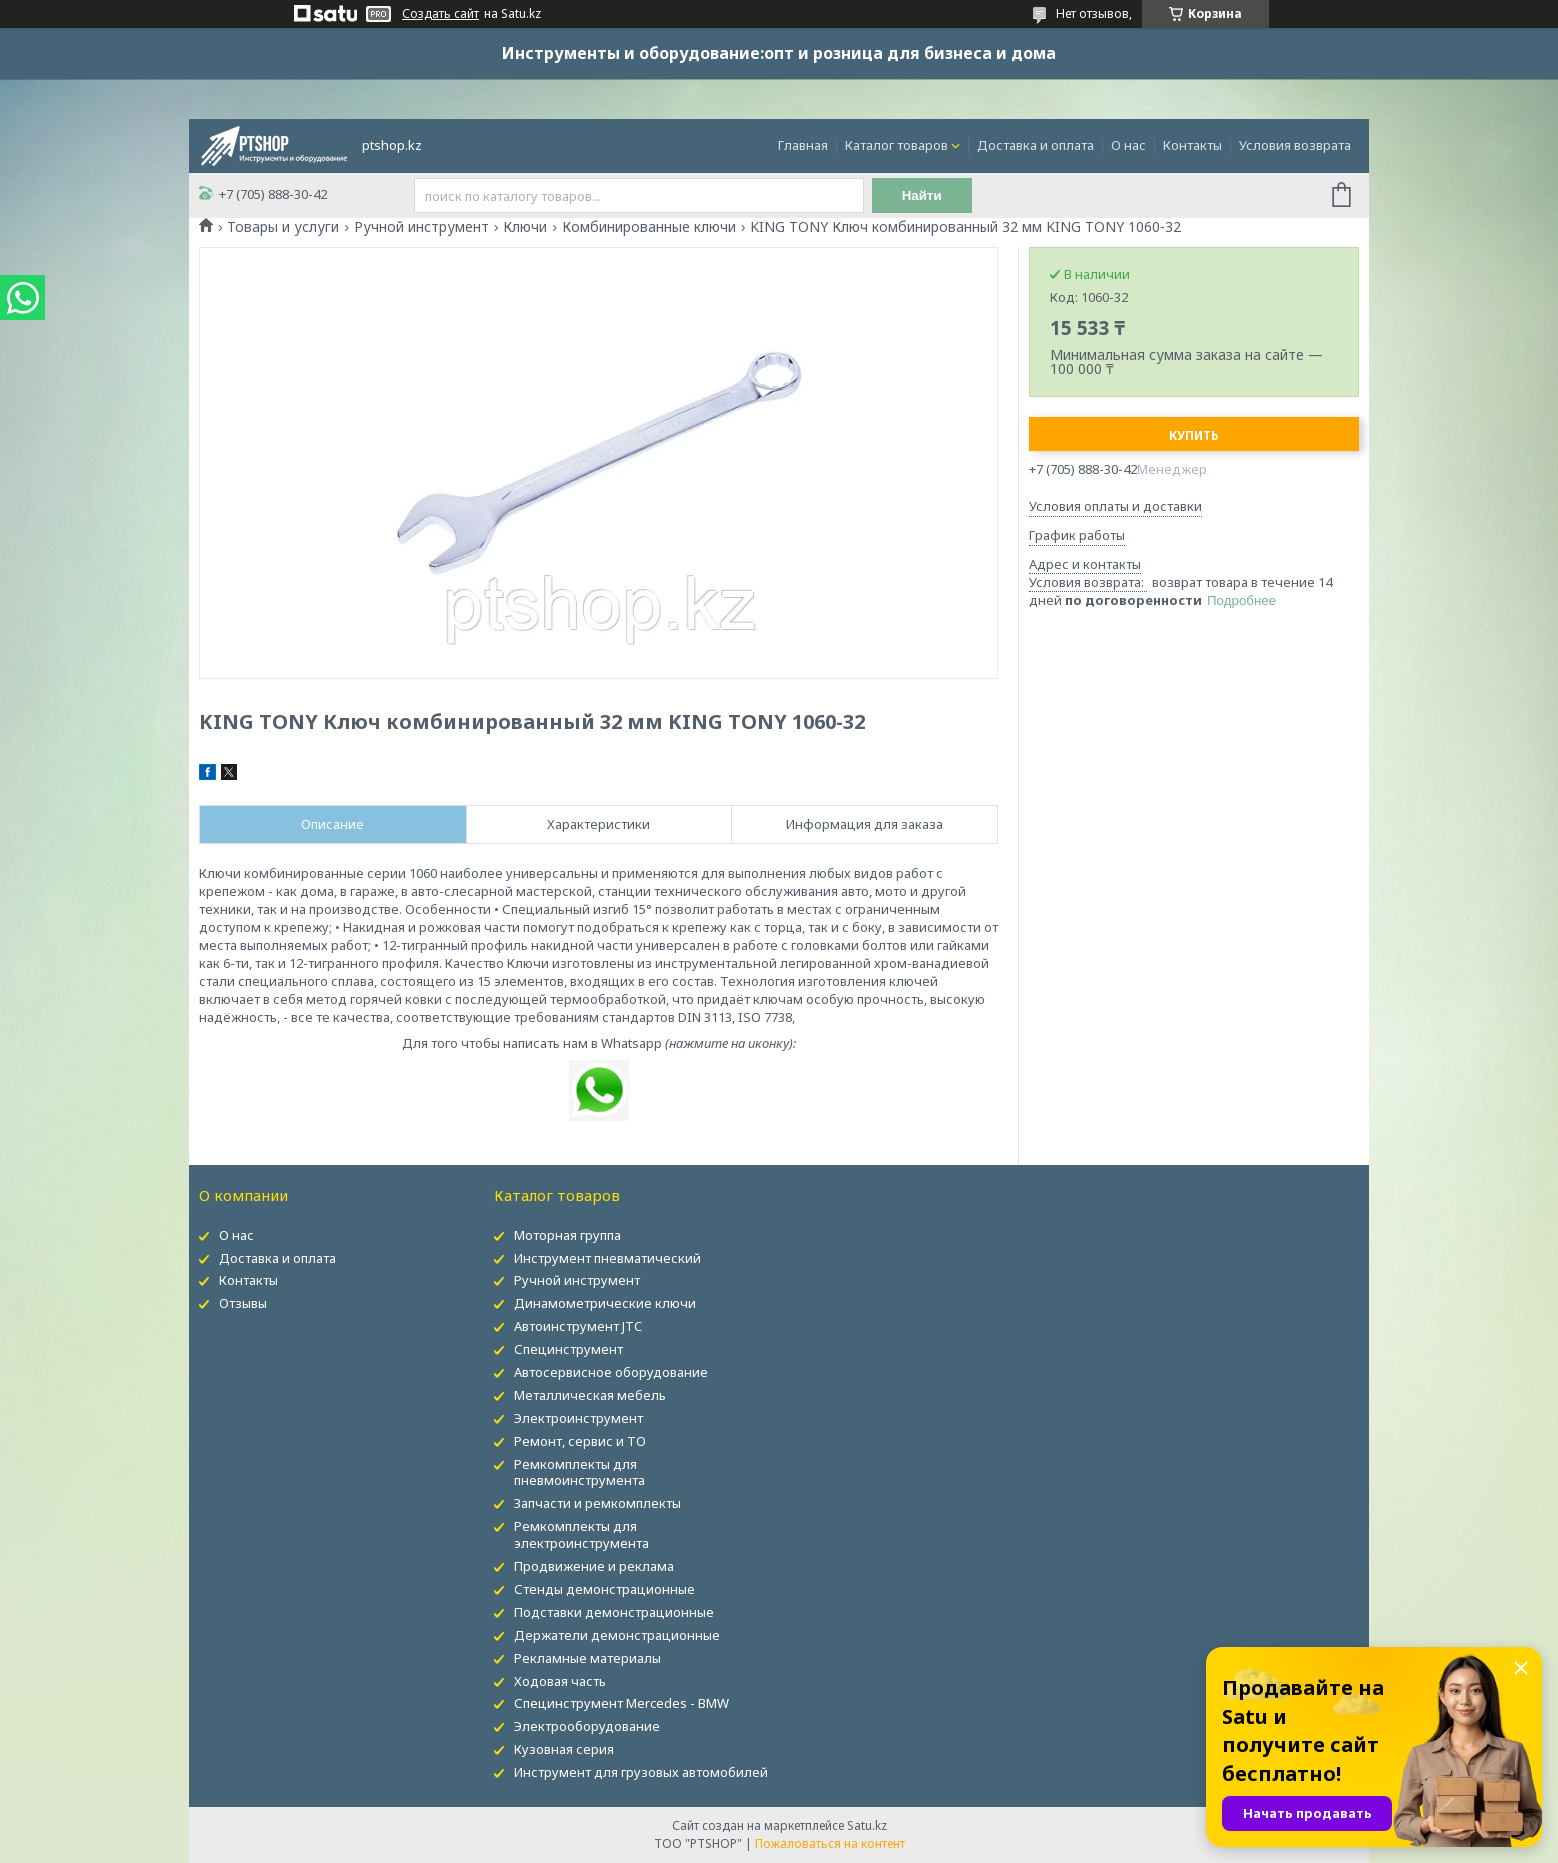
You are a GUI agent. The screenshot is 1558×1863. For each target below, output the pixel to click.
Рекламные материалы (587, 1658)
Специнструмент (568, 1349)
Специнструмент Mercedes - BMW (621, 1703)
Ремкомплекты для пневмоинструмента (579, 1472)
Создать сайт (440, 14)
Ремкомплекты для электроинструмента (581, 1534)
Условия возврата (1295, 145)
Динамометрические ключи (605, 1303)
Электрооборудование (587, 1726)
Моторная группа (567, 1235)
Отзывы (243, 1303)
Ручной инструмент (421, 227)
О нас (1128, 145)
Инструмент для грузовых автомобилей (641, 1772)
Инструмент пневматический (607, 1258)
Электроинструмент (578, 1418)
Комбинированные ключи (649, 227)
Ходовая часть (560, 1681)
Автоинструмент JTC (578, 1326)
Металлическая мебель (590, 1395)
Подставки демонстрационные (614, 1612)
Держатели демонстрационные (617, 1635)
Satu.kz (867, 1825)
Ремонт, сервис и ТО (580, 1441)
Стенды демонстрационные (604, 1589)
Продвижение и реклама (594, 1566)
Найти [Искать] (922, 195)
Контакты (1192, 145)
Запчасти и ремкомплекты (597, 1503)
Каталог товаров (896, 145)
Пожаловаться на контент (830, 1843)
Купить (1194, 435)
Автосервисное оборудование (611, 1372)
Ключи (525, 227)
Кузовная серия (564, 1749)
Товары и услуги (283, 227)
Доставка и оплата (1035, 145)
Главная (803, 145)
